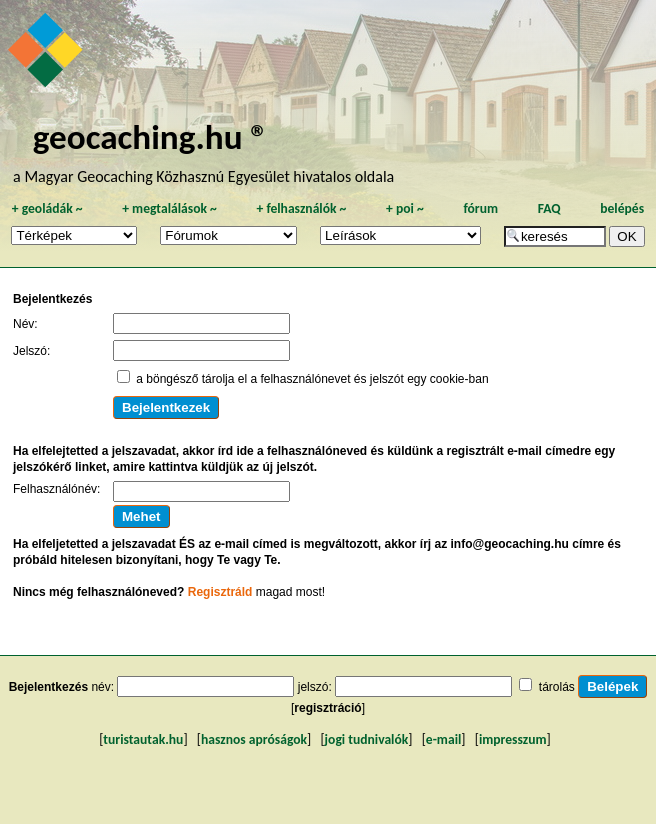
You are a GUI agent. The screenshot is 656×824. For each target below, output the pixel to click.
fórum (480, 208)
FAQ (549, 208)
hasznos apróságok (254, 739)
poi (405, 208)
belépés (622, 208)
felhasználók (301, 208)
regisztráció (327, 708)
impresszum (513, 739)
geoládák (47, 208)
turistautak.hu (143, 739)
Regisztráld (220, 592)
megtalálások (169, 208)
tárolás (557, 687)
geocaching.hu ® (151, 136)
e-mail (443, 739)
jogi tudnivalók (367, 739)
